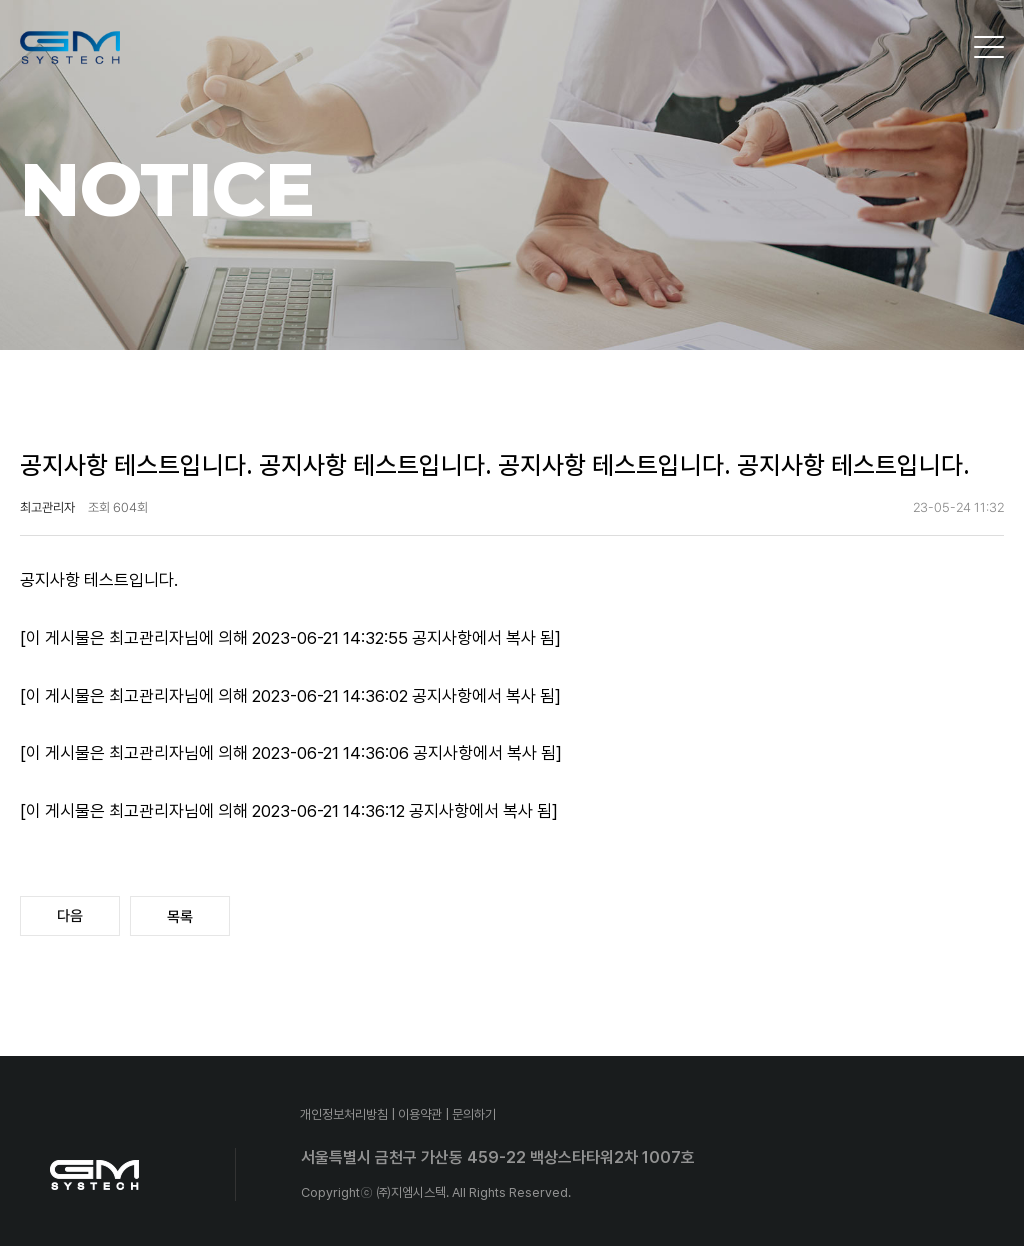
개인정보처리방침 (344, 1114)
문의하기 (474, 1114)
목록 (180, 917)
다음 (70, 916)
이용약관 (420, 1114)
